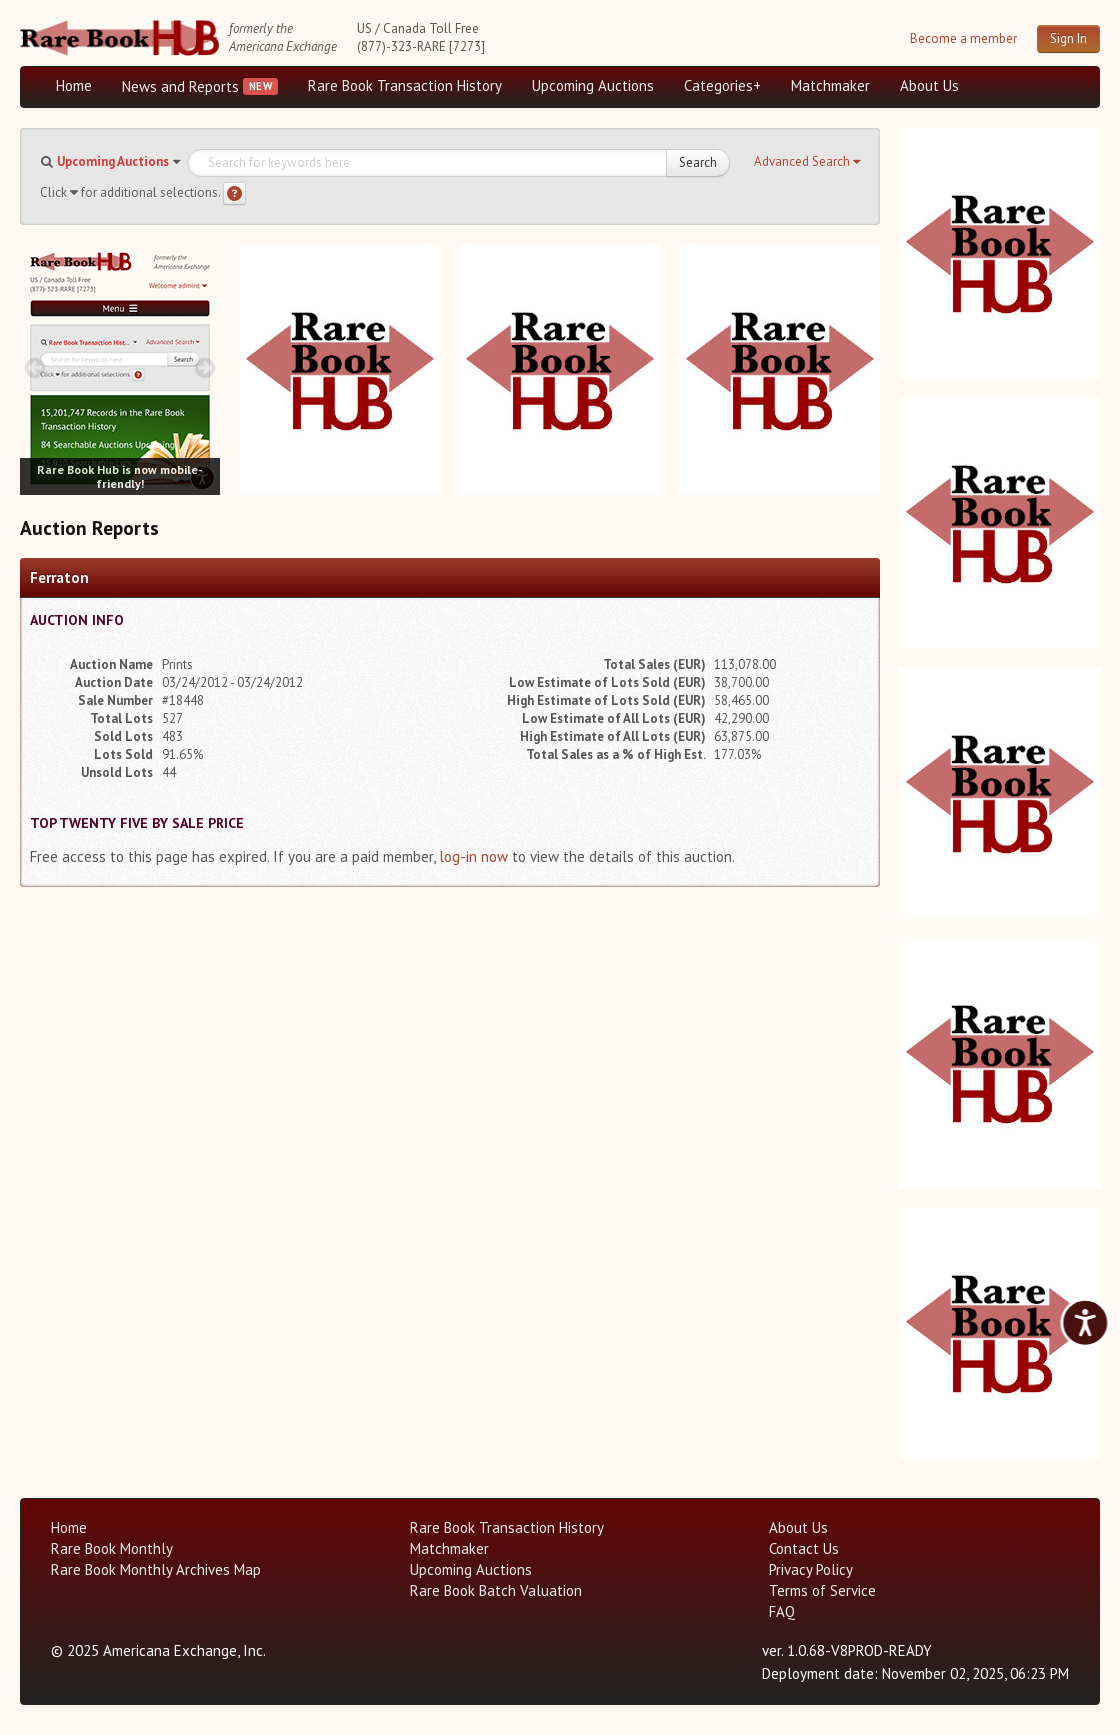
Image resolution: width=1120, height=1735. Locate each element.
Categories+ (722, 85)
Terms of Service (822, 1590)
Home (74, 85)
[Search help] (234, 193)
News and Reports (180, 86)
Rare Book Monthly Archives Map (156, 1569)
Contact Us (804, 1548)
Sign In (1068, 38)
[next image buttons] (205, 367)
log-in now (473, 856)
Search (698, 162)
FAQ (782, 1611)
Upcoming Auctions (593, 85)
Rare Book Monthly (112, 1548)
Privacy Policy (811, 1569)
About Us (929, 85)
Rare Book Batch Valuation (496, 1590)
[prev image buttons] (34, 367)
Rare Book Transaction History (405, 85)
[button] (807, 162)
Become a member (963, 38)
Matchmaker (830, 85)
